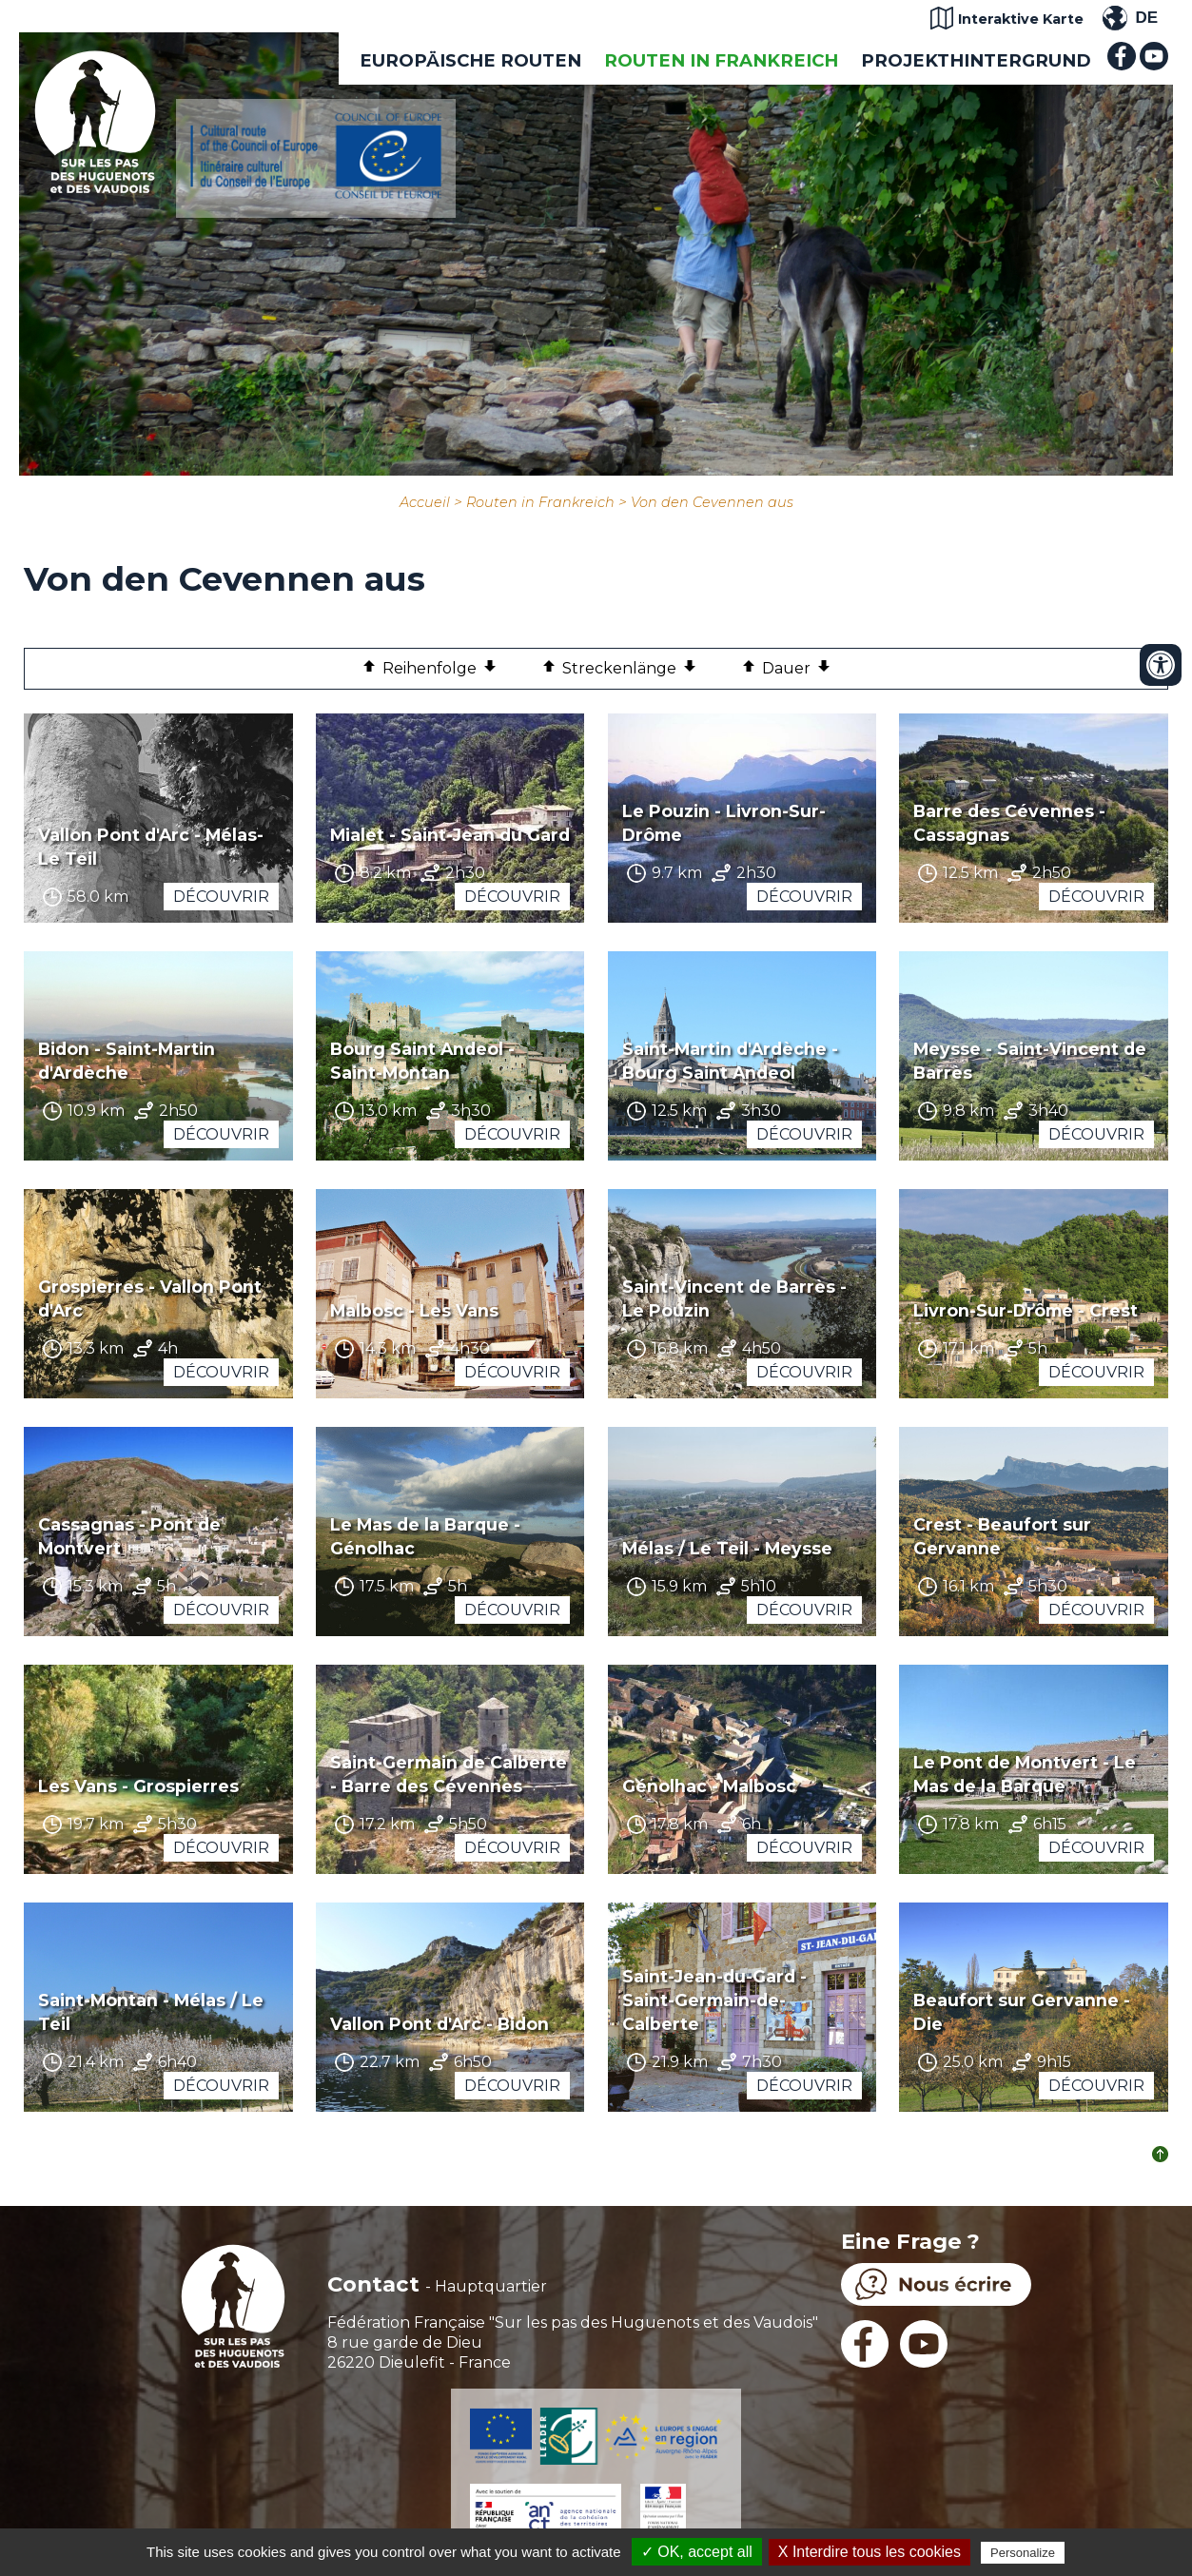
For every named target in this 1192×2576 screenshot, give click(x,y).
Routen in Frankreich (721, 60)
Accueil (425, 502)
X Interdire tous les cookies (869, 2552)
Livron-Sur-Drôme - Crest (1025, 1310)
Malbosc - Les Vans (414, 1310)
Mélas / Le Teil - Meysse (727, 1548)
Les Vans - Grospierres (138, 1786)
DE (1146, 18)
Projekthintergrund (976, 60)
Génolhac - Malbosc (709, 1786)
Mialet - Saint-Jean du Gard (450, 835)
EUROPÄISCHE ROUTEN (470, 60)
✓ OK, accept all (696, 2552)
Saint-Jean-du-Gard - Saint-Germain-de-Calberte (714, 2000)
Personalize (1022, 2553)
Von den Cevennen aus (712, 502)
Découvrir (221, 897)
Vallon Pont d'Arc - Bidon (439, 2024)
